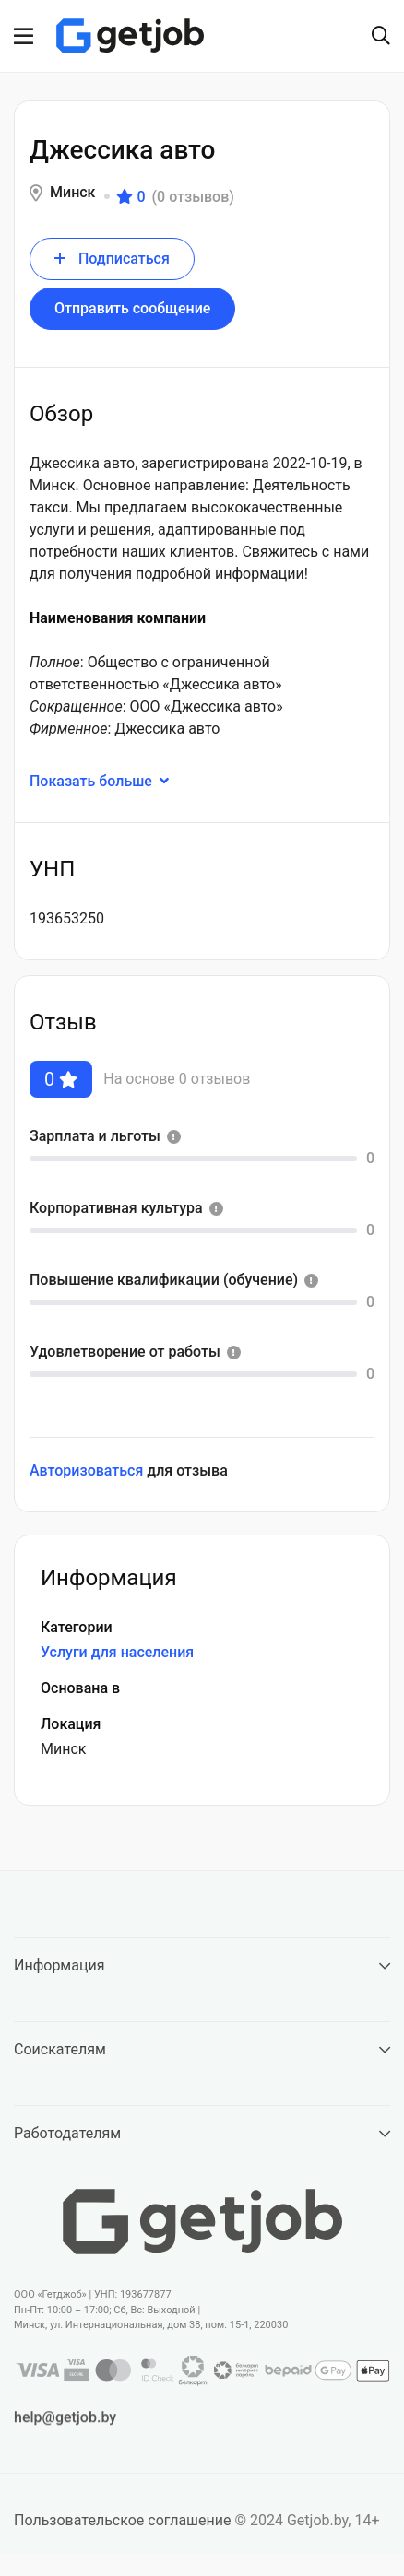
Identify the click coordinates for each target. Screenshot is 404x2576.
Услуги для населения (117, 1652)
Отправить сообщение (132, 308)
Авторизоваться (86, 1470)
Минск (72, 192)
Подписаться (112, 258)
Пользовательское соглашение (123, 2526)
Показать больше (110, 781)
